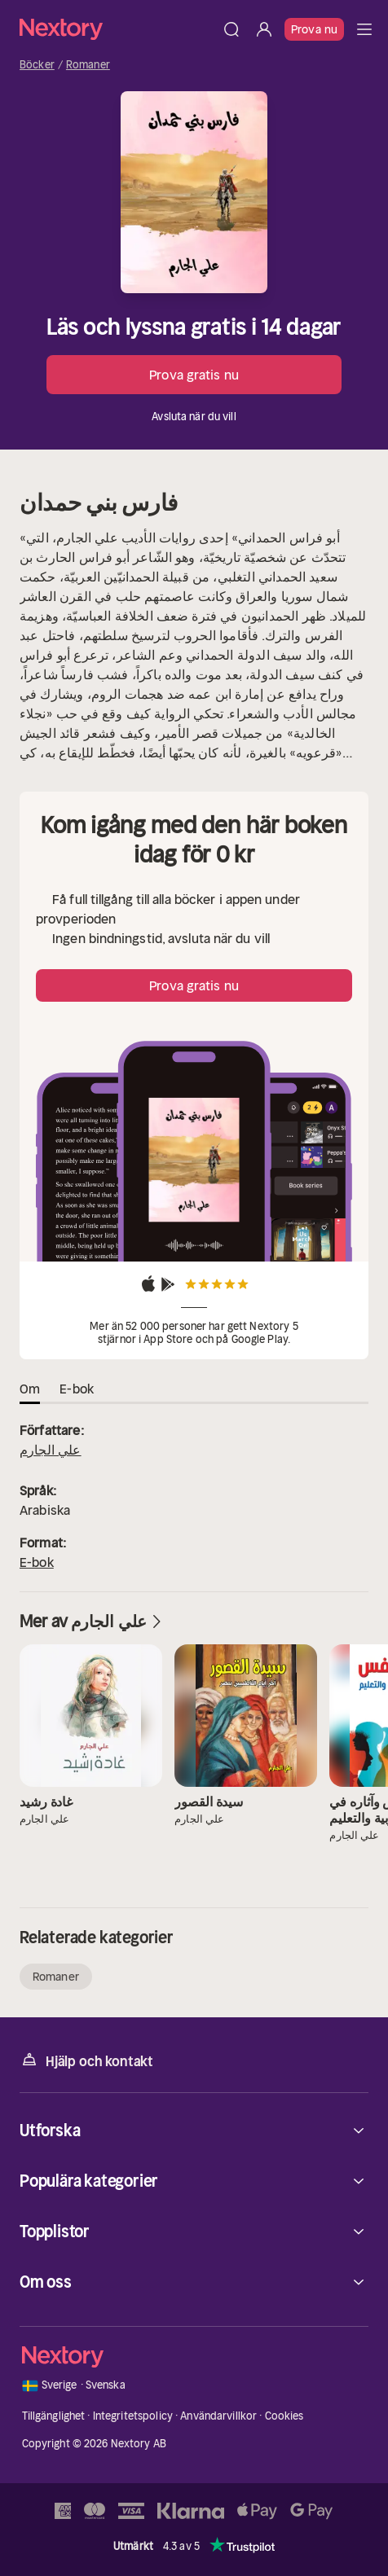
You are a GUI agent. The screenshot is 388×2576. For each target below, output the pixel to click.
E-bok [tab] (77, 1388)
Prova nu (314, 29)
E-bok (37, 1562)
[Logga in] (264, 29)
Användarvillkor (218, 2416)
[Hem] (117, 29)
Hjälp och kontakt (86, 2060)
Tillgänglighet (54, 2416)
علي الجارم (51, 1450)
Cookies (284, 2416)
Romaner (88, 65)
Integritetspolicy (133, 2416)
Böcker (37, 65)
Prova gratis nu (194, 374)
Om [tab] (30, 1388)
